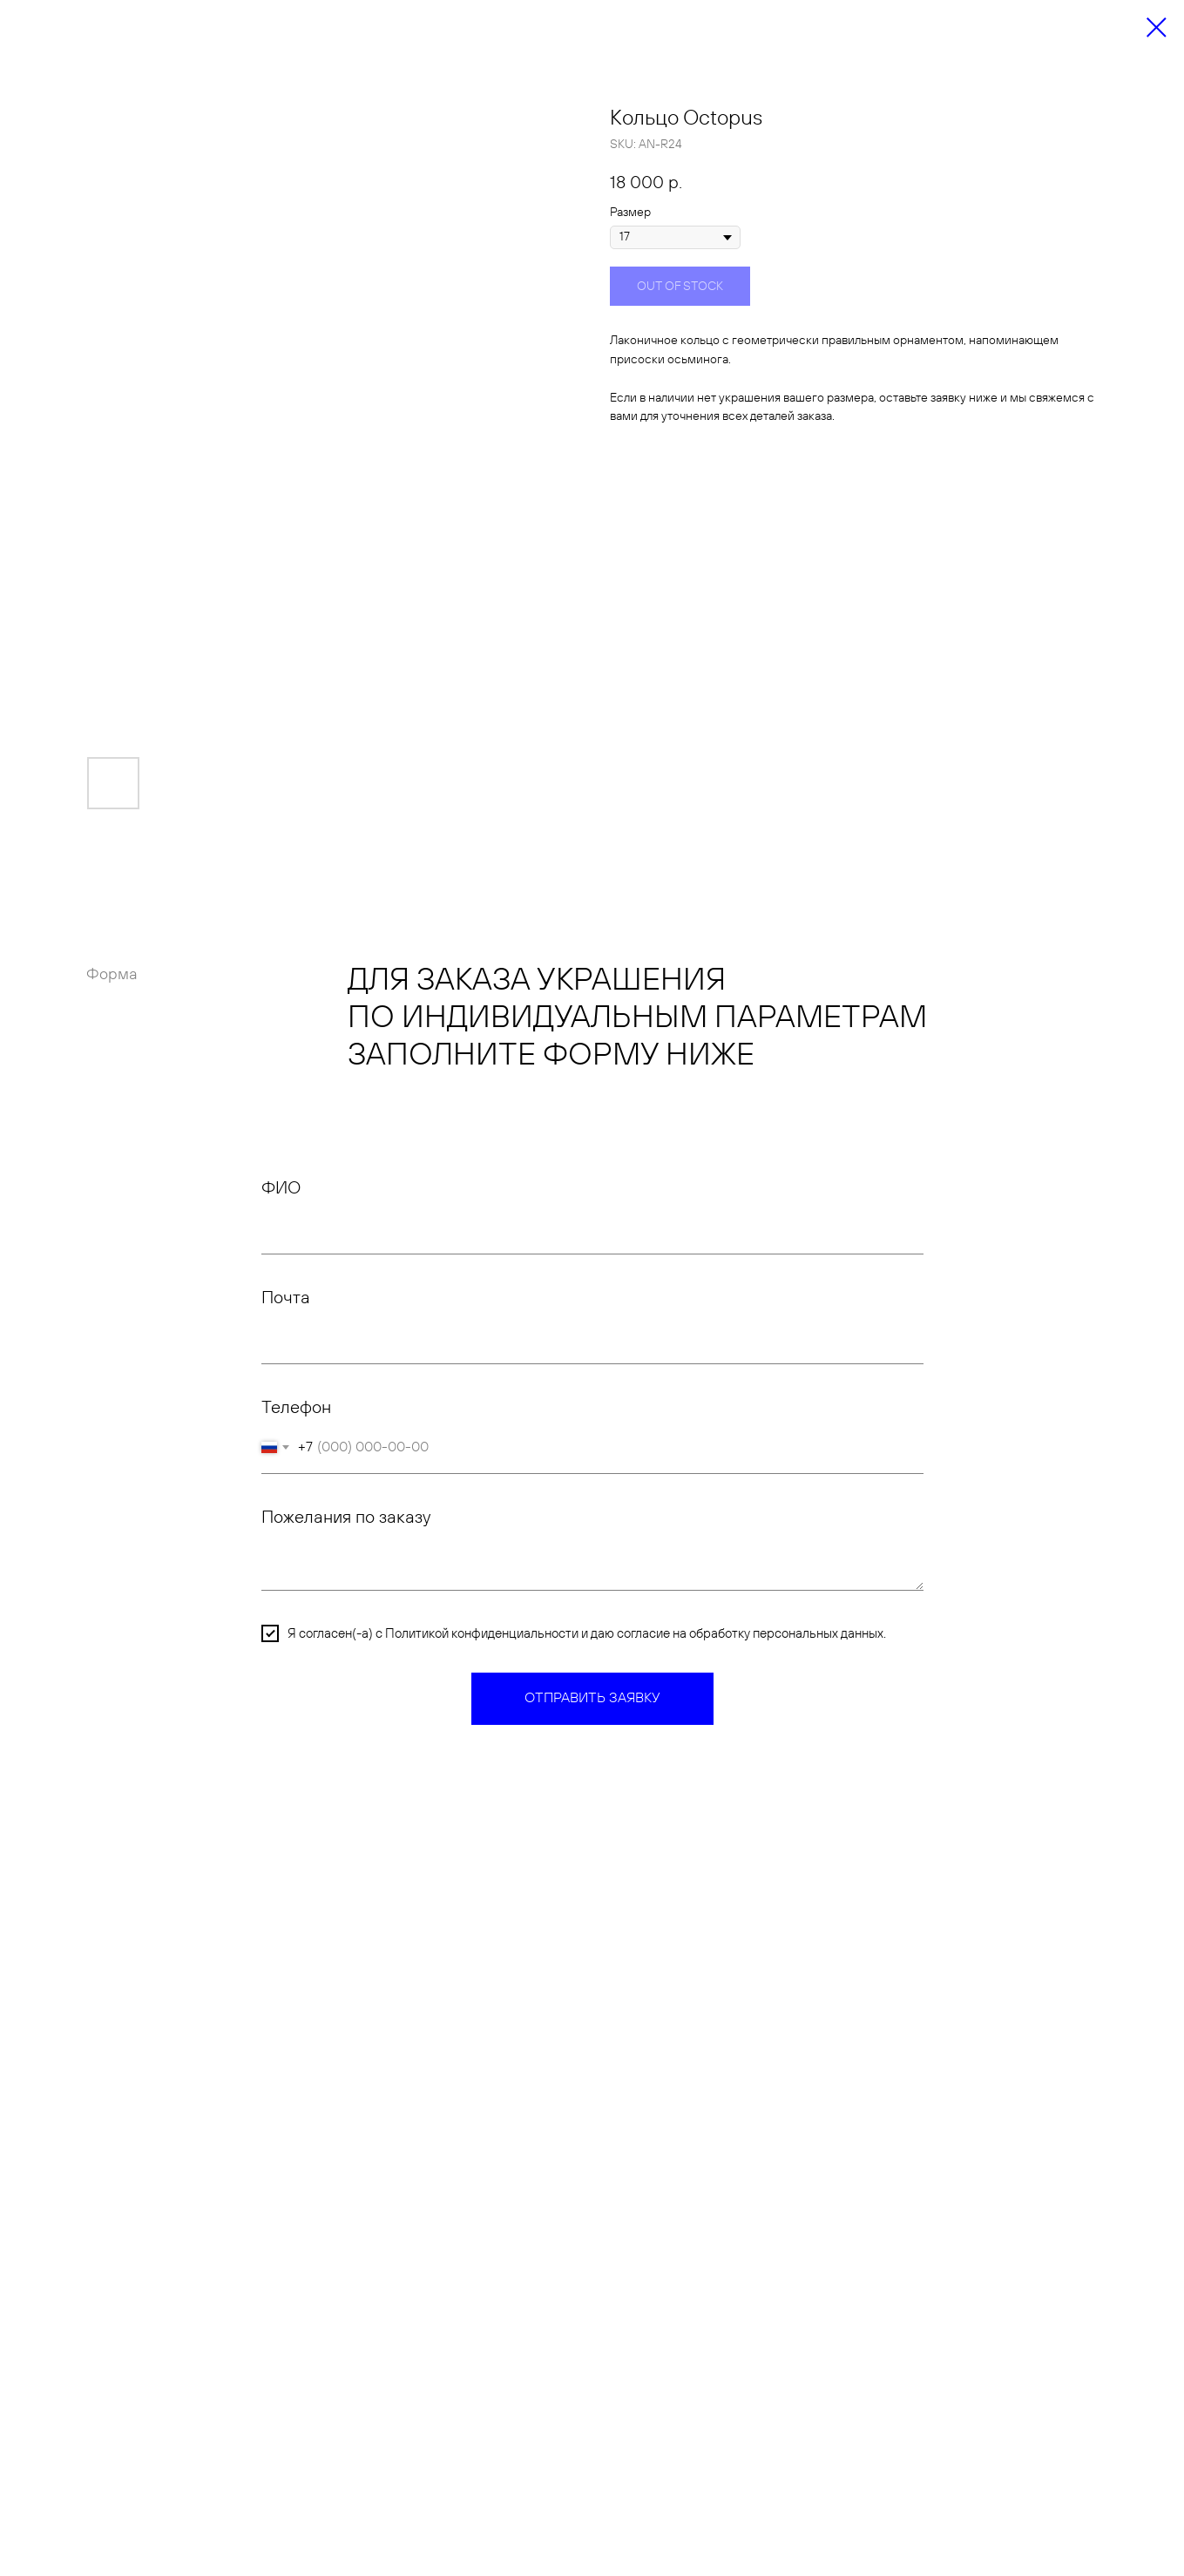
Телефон (296, 1407)
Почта (285, 1298)
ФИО (281, 1188)
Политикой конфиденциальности (481, 1634)
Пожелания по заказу (345, 1517)
